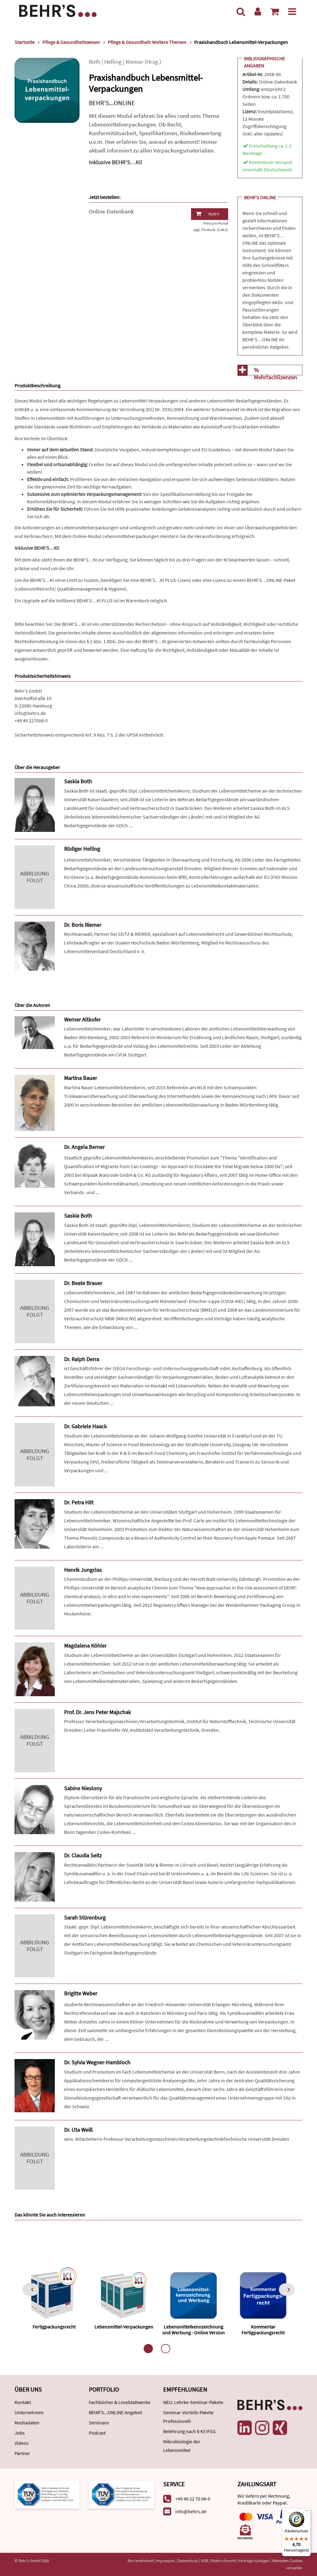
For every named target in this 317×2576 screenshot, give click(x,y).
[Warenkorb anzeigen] (274, 11)
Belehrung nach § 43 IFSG (189, 2431)
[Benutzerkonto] (257, 11)
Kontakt (23, 2402)
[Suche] (241, 11)
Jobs (20, 2433)
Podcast (97, 2433)
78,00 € (207, 214)
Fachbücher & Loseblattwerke (119, 2402)
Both (94, 61)
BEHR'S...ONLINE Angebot (115, 2412)
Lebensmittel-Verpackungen (123, 2327)
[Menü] (292, 11)
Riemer (134, 61)
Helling (113, 61)
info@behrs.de (30, 713)
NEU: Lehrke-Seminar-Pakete (193, 2402)
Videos (21, 2443)
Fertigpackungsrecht (54, 2327)
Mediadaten (27, 2422)
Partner (22, 2453)
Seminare (99, 2422)
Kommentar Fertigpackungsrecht (262, 2330)
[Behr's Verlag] (58, 10)
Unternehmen (29, 2412)
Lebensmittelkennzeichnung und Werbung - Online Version (193, 2330)
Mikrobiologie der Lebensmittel (181, 2445)
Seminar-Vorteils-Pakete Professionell (188, 2416)
